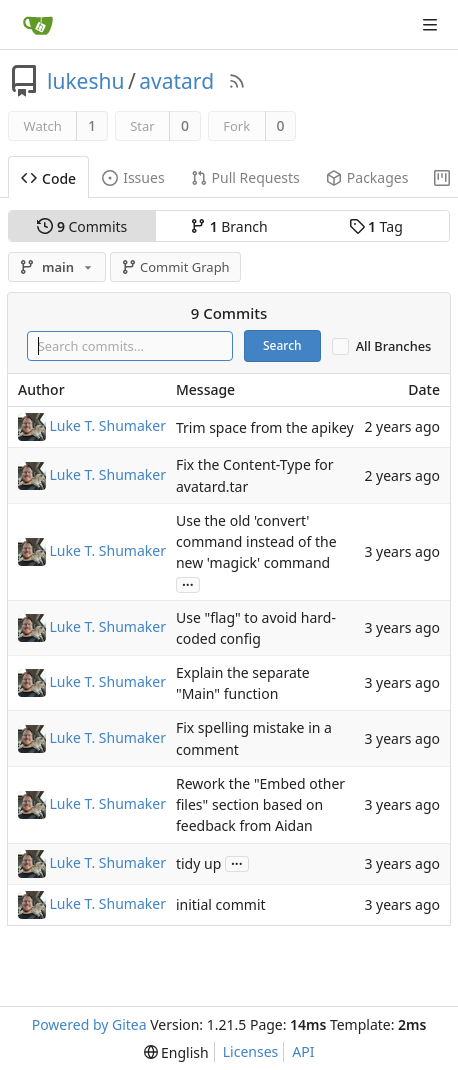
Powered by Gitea (89, 1024)
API (303, 1051)
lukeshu (85, 81)
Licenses (251, 1051)
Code (48, 178)
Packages (367, 177)
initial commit (221, 904)
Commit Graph (175, 267)
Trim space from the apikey (265, 427)
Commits (82, 226)
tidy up (198, 863)
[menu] (176, 1052)
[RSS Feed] (237, 81)
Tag (376, 226)
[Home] (38, 25)
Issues (133, 177)
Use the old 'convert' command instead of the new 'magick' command (256, 541)
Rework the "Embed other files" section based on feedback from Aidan (260, 804)
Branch (229, 226)
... (188, 583)
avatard (176, 81)
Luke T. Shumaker (108, 425)
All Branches (394, 346)
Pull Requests (245, 177)
